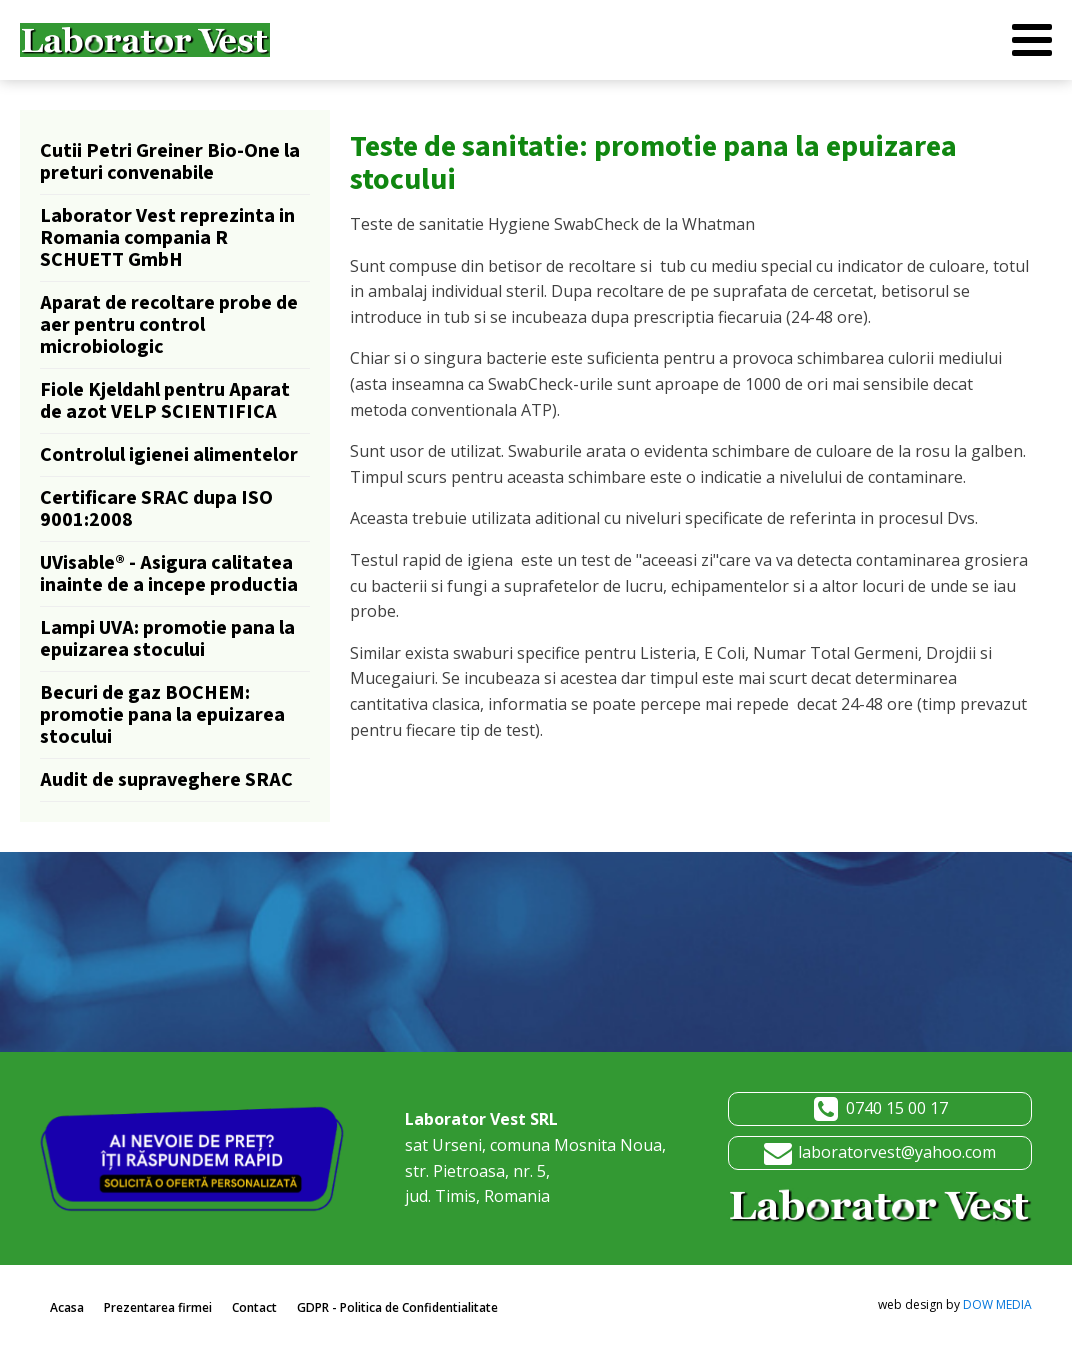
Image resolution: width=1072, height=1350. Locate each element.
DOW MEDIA (997, 1304)
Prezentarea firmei (158, 1307)
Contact (254, 1307)
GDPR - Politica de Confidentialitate (397, 1307)
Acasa (67, 1307)
